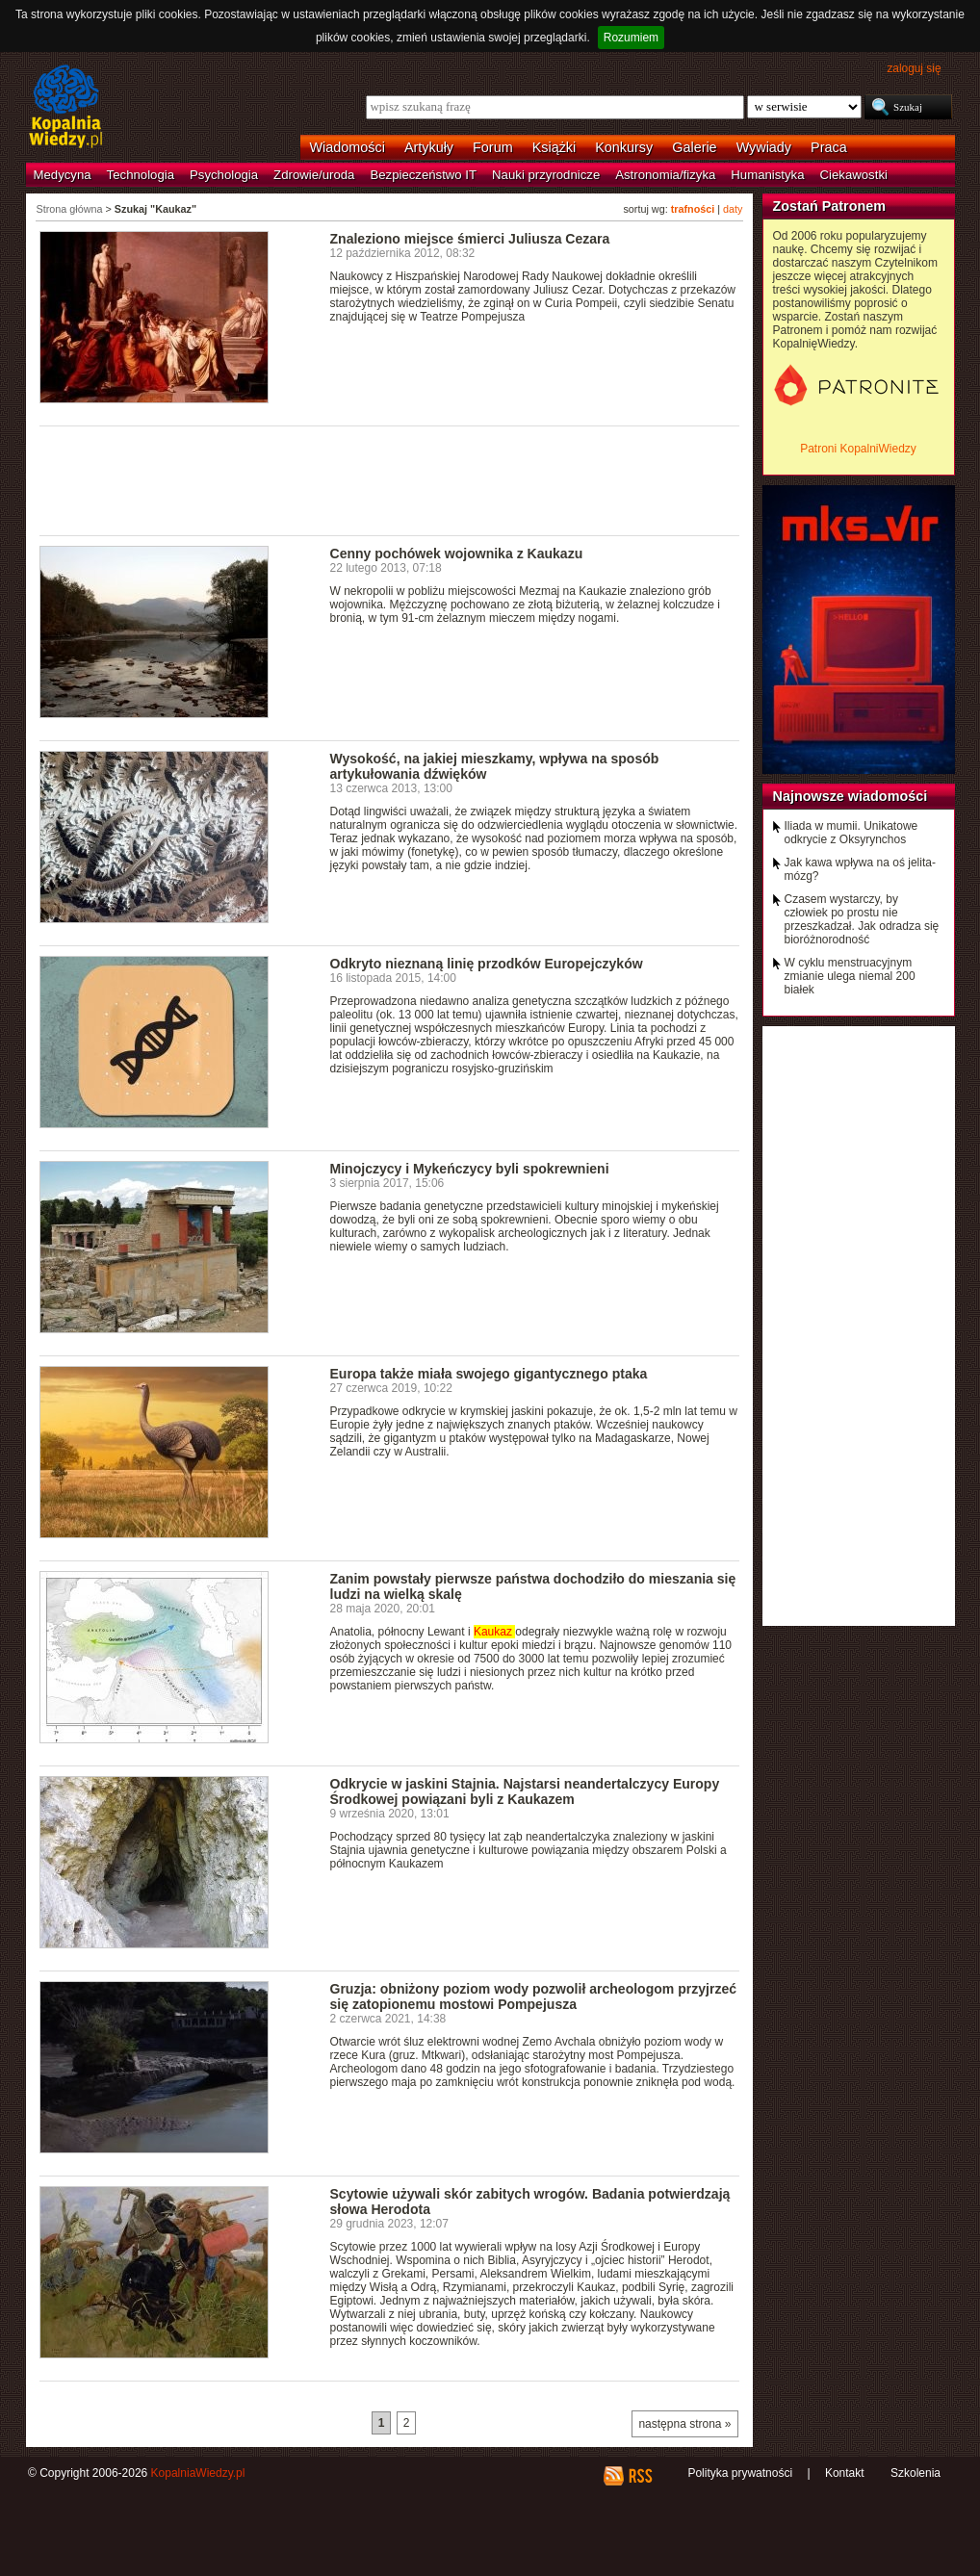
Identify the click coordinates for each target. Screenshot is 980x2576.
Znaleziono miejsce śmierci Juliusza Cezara (470, 238)
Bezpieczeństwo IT (423, 174)
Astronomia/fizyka (665, 174)
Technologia (140, 174)
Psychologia (224, 174)
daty (732, 209)
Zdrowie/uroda (313, 174)
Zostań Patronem (830, 206)
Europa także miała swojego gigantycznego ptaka (489, 1373)
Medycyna (62, 174)
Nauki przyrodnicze (546, 174)
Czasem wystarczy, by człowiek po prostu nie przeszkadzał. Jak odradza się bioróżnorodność (862, 919)
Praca (829, 147)
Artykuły (428, 147)
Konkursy (624, 147)
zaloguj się (914, 68)
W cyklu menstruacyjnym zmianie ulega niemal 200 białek (850, 976)
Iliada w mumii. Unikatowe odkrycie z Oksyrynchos (851, 832)
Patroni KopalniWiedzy (858, 448)
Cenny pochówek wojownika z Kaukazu (456, 553)
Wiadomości (347, 147)
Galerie (694, 147)
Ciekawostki (854, 174)
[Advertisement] (389, 479)
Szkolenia (915, 2473)
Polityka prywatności (739, 2473)
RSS (640, 2476)
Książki (554, 147)
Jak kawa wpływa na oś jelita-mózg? (860, 869)
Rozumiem (631, 37)
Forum (493, 147)
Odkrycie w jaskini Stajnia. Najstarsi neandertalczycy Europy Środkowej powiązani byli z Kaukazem (525, 1791)
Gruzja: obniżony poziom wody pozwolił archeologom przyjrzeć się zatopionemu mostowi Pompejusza (533, 1996)
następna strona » (684, 2424)
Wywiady (763, 147)
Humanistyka (767, 174)
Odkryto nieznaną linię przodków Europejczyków (486, 963)
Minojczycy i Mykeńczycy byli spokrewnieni (469, 1168)
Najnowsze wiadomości (850, 796)
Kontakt (844, 2473)
